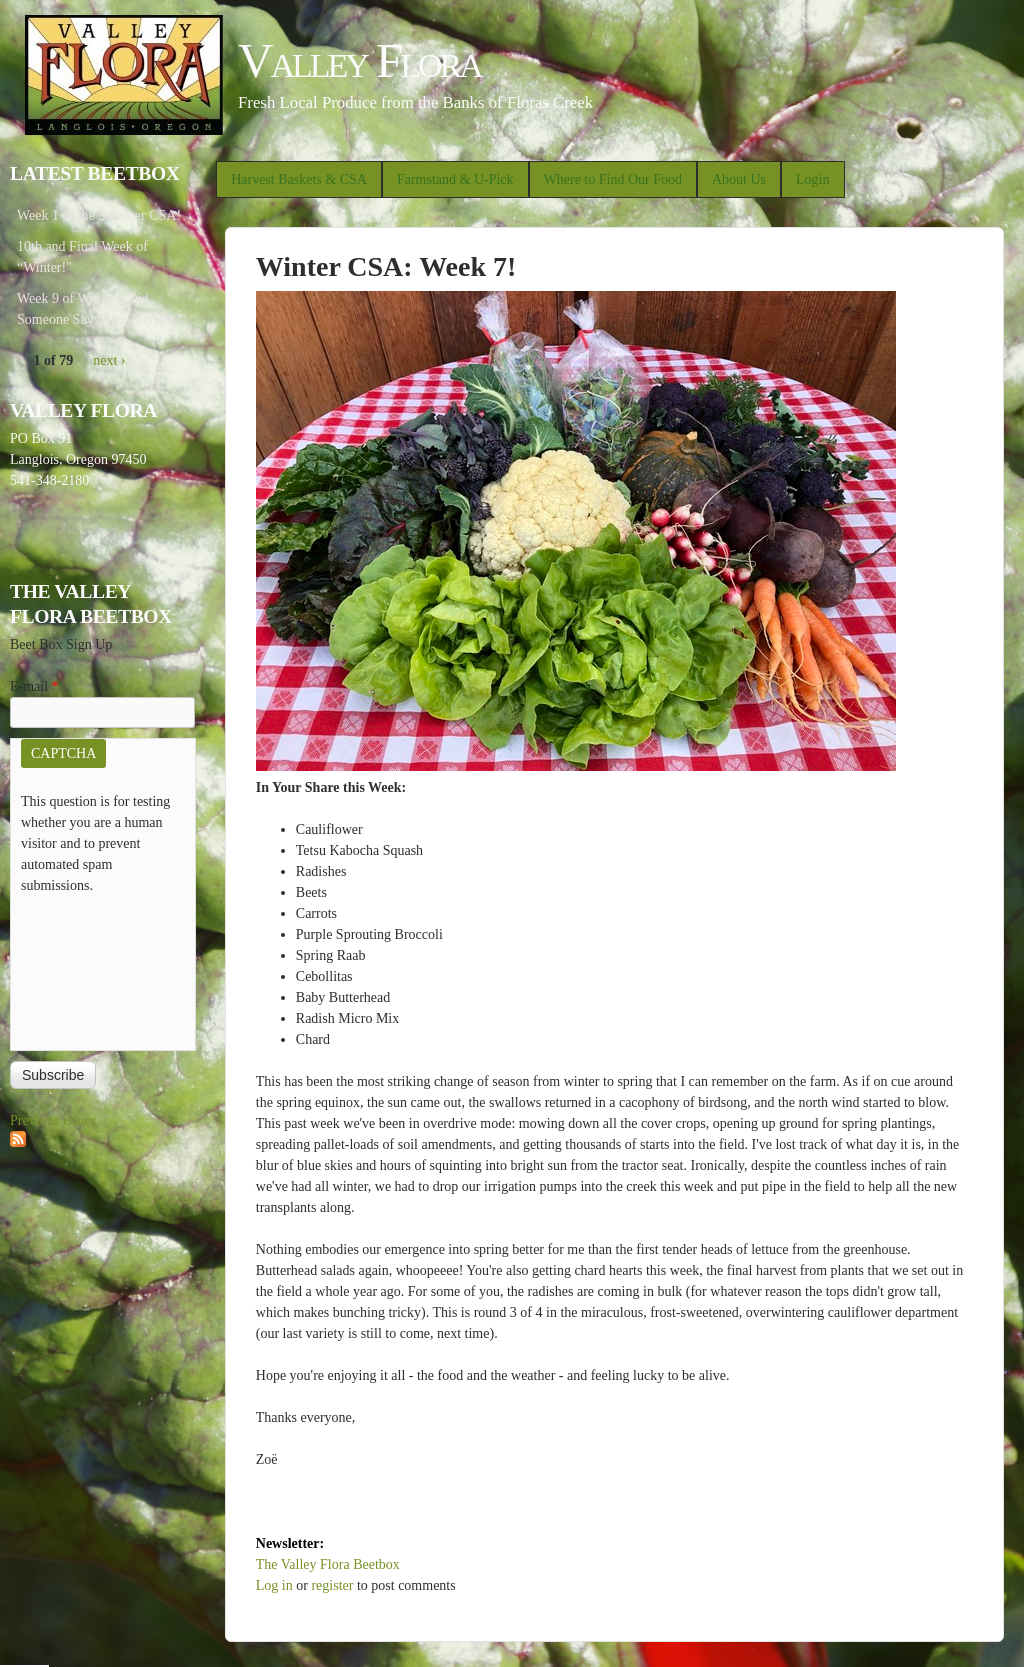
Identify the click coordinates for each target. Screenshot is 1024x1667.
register (332, 1585)
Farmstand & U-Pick (455, 179)
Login (812, 179)
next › (109, 360)
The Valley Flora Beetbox (328, 1564)
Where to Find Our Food (613, 179)
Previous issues (53, 1120)
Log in (274, 1585)
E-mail (34, 686)
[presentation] (103, 968)
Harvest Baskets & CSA (299, 179)
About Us (739, 179)
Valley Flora (359, 60)
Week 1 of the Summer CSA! (99, 215)
